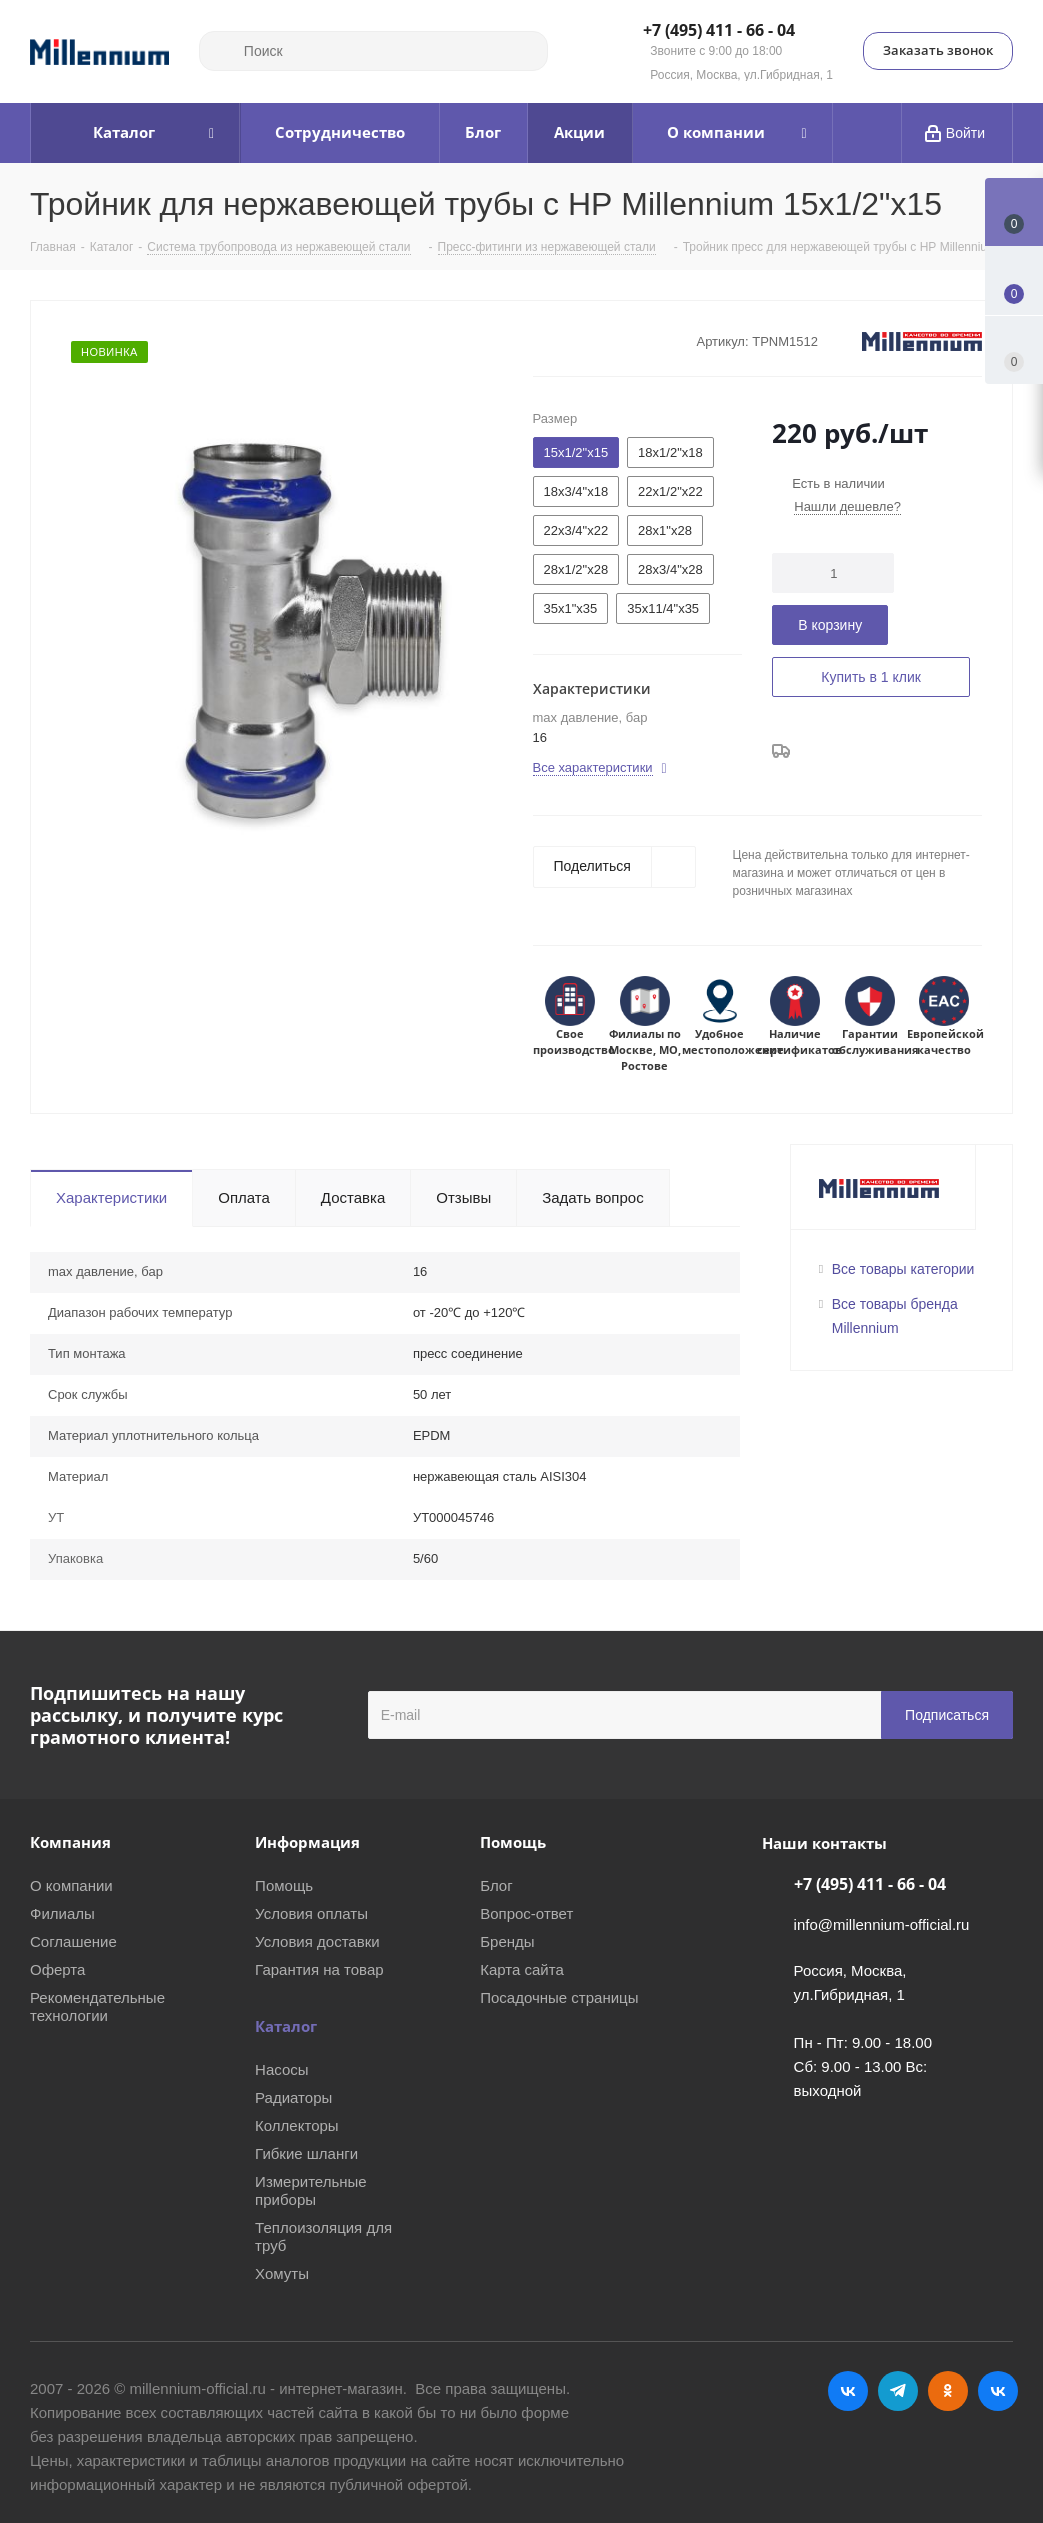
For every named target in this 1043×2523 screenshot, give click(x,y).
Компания (70, 1842)
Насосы (281, 2069)
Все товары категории (903, 1269)
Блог (496, 1885)
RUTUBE (998, 2391)
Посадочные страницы (559, 1997)
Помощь (284, 1885)
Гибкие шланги (306, 2153)
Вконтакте (848, 2391)
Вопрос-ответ (526, 1913)
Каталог (286, 2026)
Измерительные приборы (311, 2190)
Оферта (57, 1969)
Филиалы (62, 1913)
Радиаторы (293, 2097)
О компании (71, 1885)
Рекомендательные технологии (97, 2006)
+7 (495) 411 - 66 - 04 (719, 31)
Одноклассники (948, 2391)
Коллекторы (297, 2125)
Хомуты (282, 2273)
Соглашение (73, 1941)
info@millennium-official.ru (882, 1924)
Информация (307, 1842)
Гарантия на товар (319, 1969)
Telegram (898, 2391)
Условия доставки (317, 1941)
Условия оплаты (311, 1913)
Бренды (507, 1941)
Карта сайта (522, 1969)
